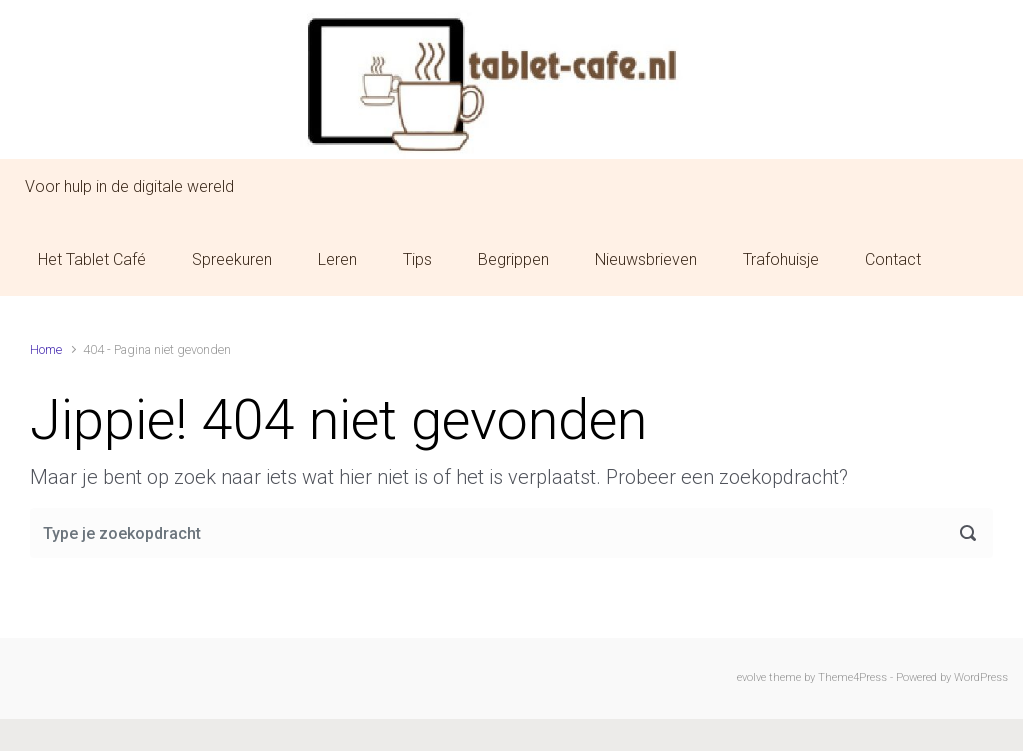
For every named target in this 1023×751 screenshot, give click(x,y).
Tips (417, 259)
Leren (337, 259)
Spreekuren (232, 259)
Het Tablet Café (92, 259)
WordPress (981, 677)
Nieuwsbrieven (646, 259)
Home (46, 349)
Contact (893, 259)
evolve (751, 677)
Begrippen (513, 259)
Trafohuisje (781, 259)
